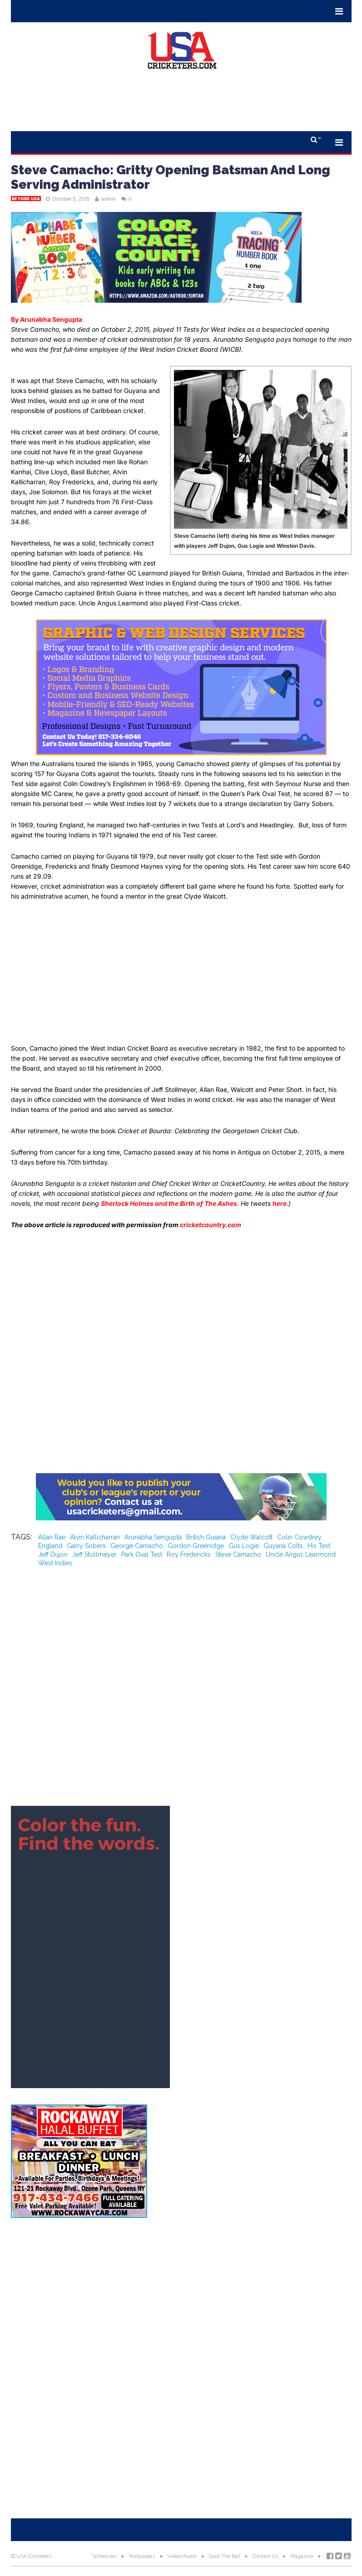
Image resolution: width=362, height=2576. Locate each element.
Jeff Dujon (53, 1554)
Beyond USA (26, 198)
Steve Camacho (238, 1554)
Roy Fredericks (189, 1554)
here (280, 1203)
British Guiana (206, 1537)
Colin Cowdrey (299, 1537)
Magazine (301, 2556)
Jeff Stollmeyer (94, 1554)
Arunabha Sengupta (153, 1537)
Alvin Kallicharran (95, 1537)
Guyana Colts (283, 1545)
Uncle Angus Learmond (301, 1554)
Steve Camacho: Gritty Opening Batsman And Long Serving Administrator (170, 177)
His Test (318, 1545)
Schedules (104, 2556)
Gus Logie (243, 1545)
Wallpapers (142, 2556)
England (50, 1545)
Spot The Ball (224, 2556)
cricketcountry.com (210, 1225)
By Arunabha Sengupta (46, 319)
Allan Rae (51, 1537)
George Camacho (136, 1545)
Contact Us (265, 2556)
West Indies (55, 1563)
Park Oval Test (141, 1554)
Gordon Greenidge (196, 1545)
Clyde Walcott (251, 1537)
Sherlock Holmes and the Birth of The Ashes (169, 1203)
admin (108, 199)
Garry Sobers (86, 1545)
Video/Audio (182, 2556)
